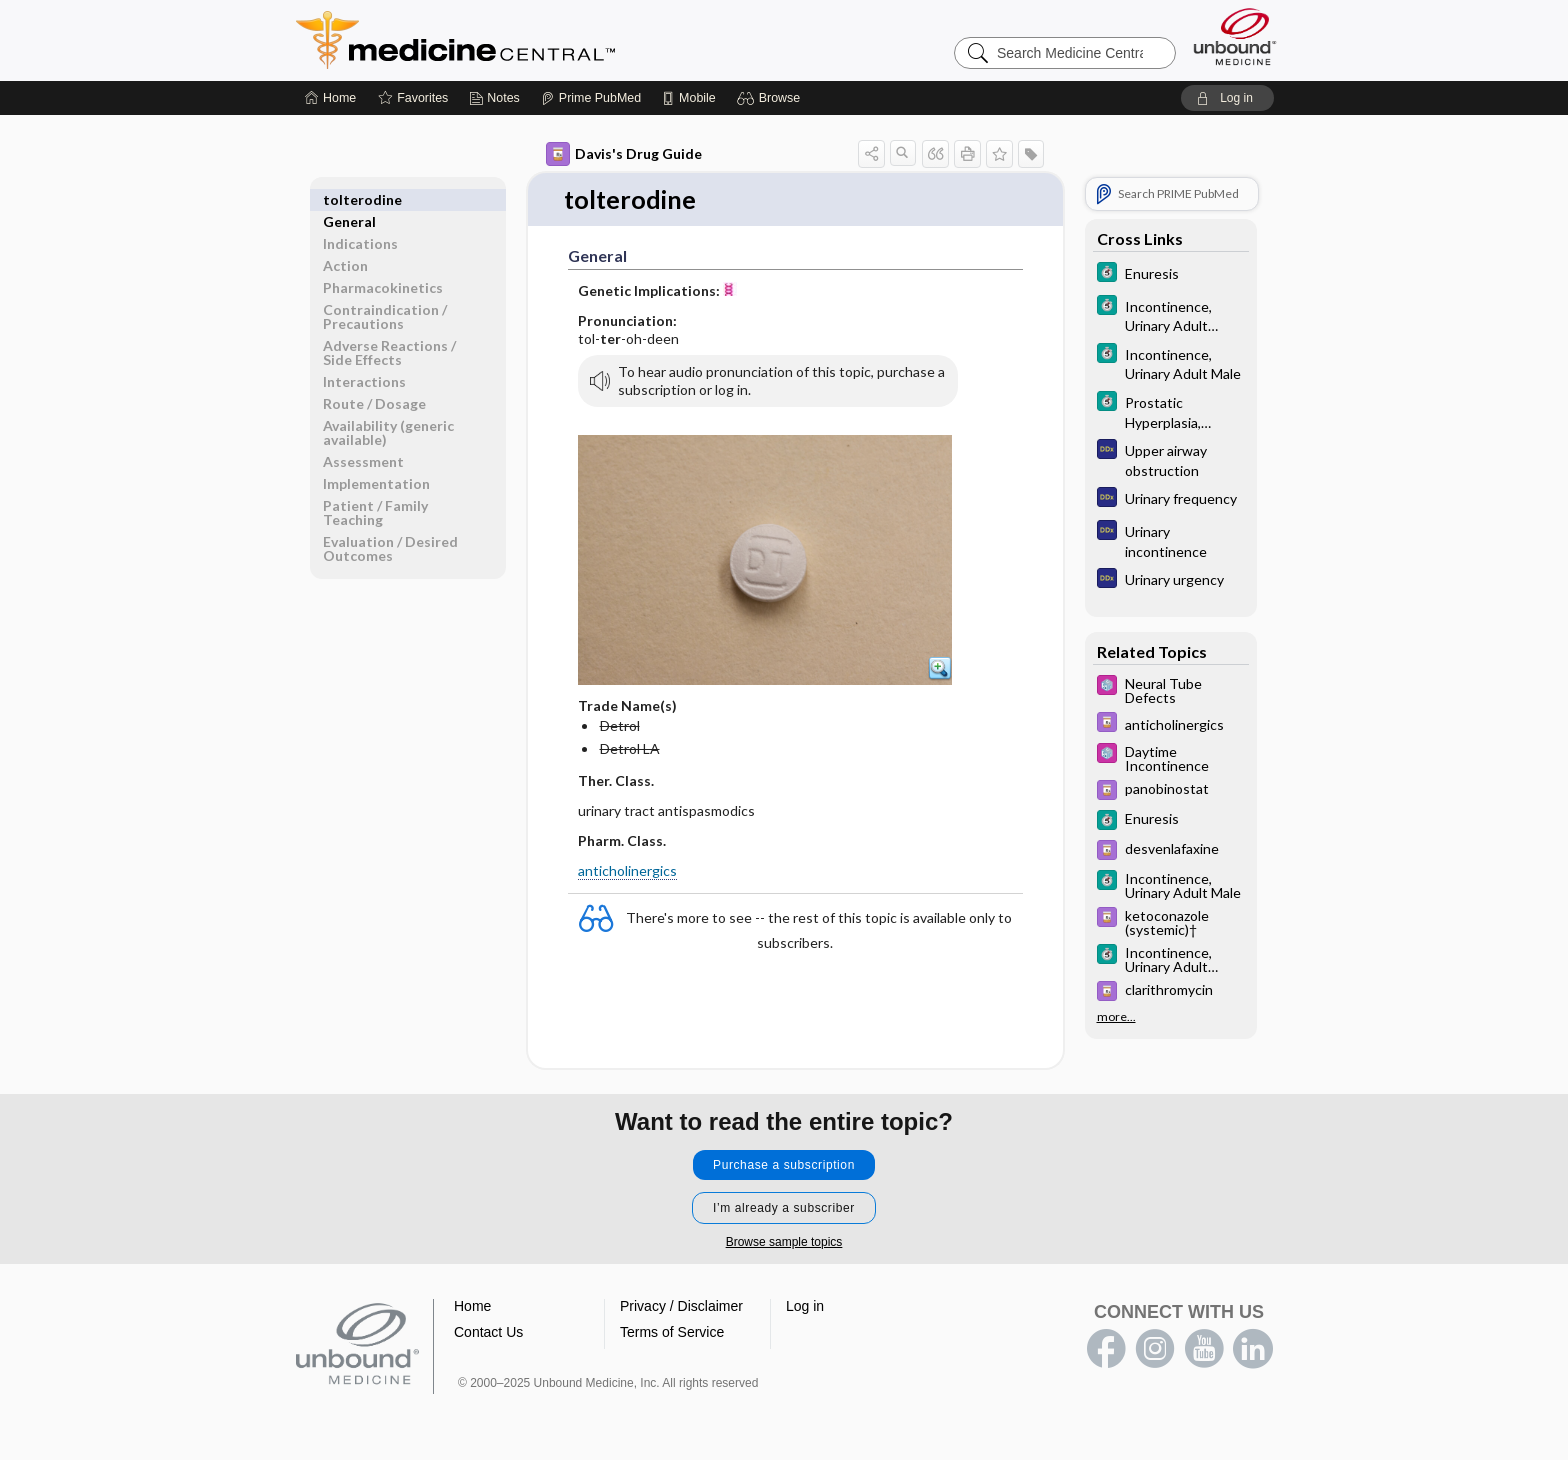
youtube (1204, 1350)
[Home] (330, 98)
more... (1116, 1016)
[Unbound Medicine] (1235, 36)
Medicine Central (544, 40)
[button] (771, 98)
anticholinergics (627, 871)
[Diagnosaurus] (1171, 459)
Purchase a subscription (784, 1166)
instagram (1155, 1350)
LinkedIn (1253, 1350)
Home (472, 1307)
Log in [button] (805, 1307)
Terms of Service (672, 1333)
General (349, 199)
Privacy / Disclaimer (681, 1307)
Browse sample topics (784, 1243)
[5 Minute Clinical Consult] (1171, 274)
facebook (1106, 1350)
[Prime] (591, 98)
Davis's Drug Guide (624, 154)
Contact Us (488, 1333)
